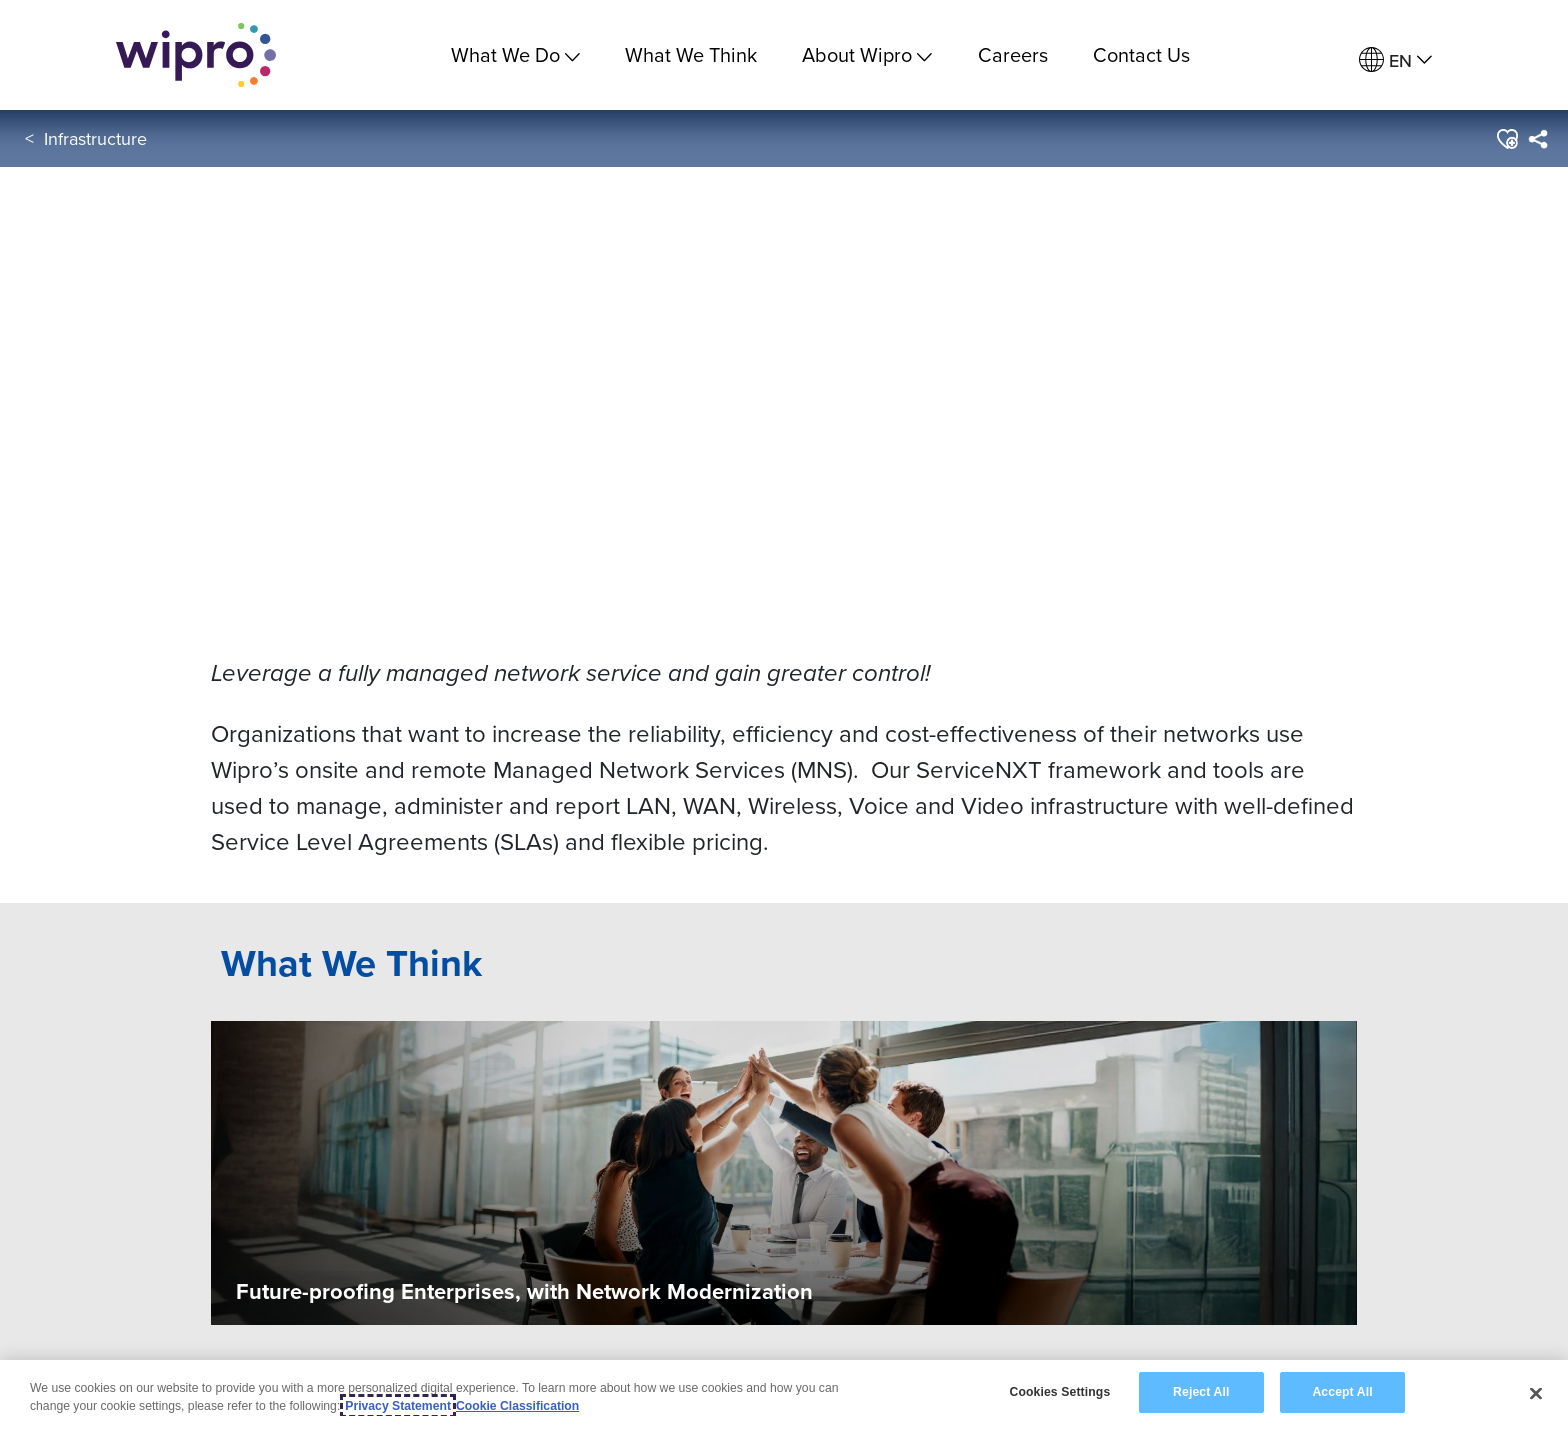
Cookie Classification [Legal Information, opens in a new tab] (517, 1406)
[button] (1506, 139)
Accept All (1342, 1392)
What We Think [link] (691, 54)
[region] (784, 1394)
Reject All (1201, 1392)
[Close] (1536, 1393)
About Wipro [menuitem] (867, 54)
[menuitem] (1395, 60)
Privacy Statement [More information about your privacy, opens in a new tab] (398, 1406)
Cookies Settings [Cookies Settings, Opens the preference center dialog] (1059, 1392)
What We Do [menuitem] (515, 54)
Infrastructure (95, 138)
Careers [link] (1013, 54)
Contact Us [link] (1141, 54)
